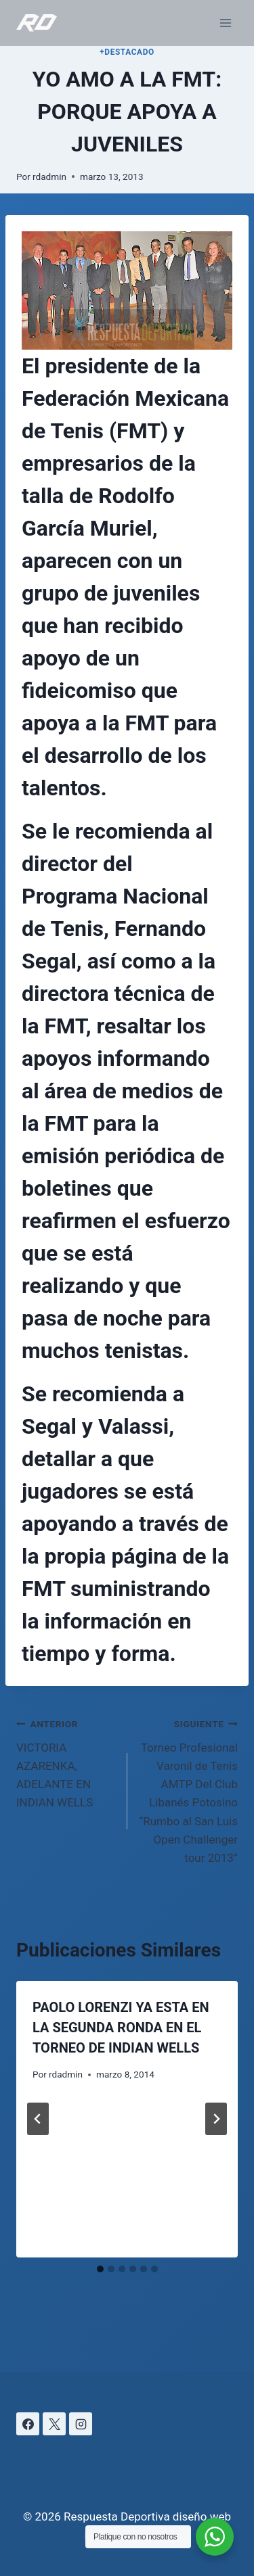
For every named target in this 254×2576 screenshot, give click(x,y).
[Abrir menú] (225, 22)
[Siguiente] (216, 2119)
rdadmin (49, 176)
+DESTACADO (127, 52)
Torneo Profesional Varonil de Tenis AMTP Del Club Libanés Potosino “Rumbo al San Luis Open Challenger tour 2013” (188, 1789)
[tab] (100, 2269)
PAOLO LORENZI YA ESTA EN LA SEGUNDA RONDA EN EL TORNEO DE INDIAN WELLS (121, 2027)
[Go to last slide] (38, 2119)
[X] (54, 2423)
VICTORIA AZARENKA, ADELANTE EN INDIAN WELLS (66, 1761)
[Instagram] (80, 2423)
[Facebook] (27, 2423)
